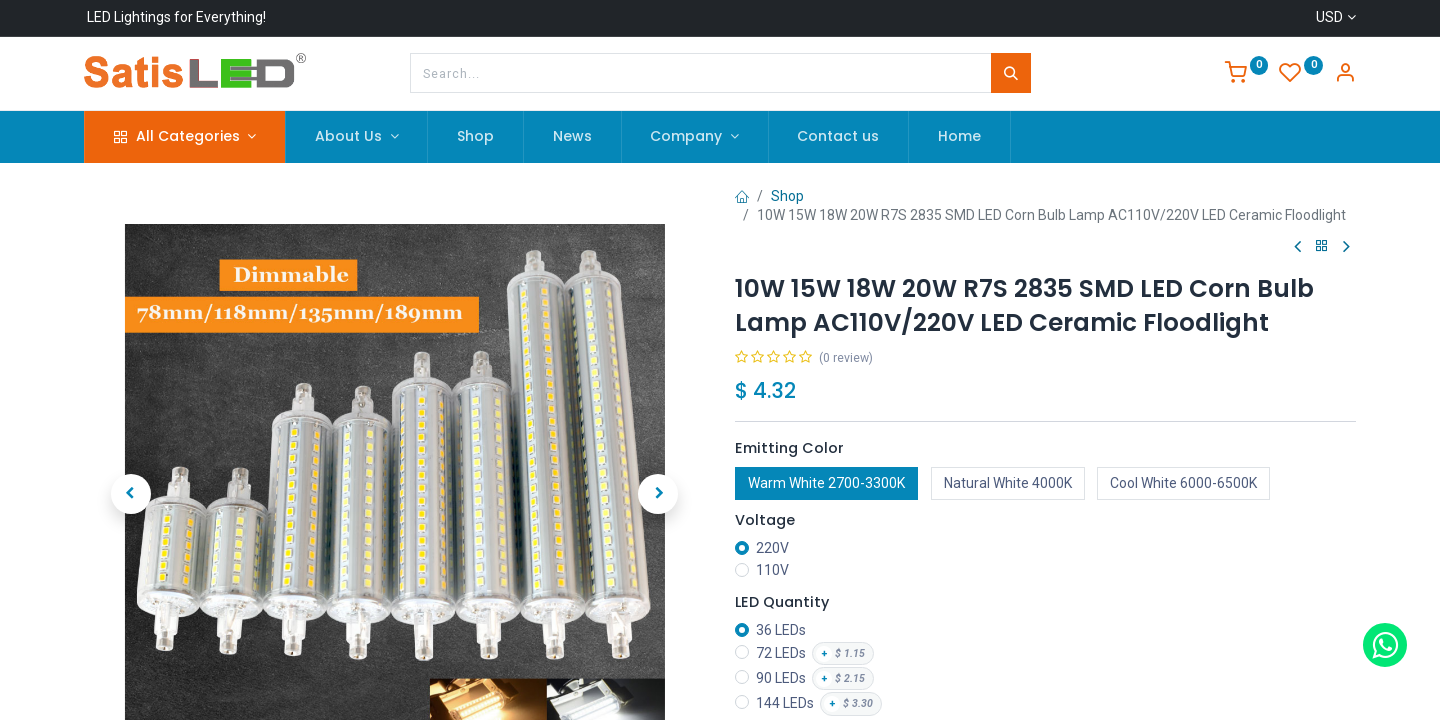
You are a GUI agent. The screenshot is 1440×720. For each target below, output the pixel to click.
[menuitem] (475, 137)
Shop (787, 196)
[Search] (1011, 73)
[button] (130, 457)
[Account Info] (1345, 75)
